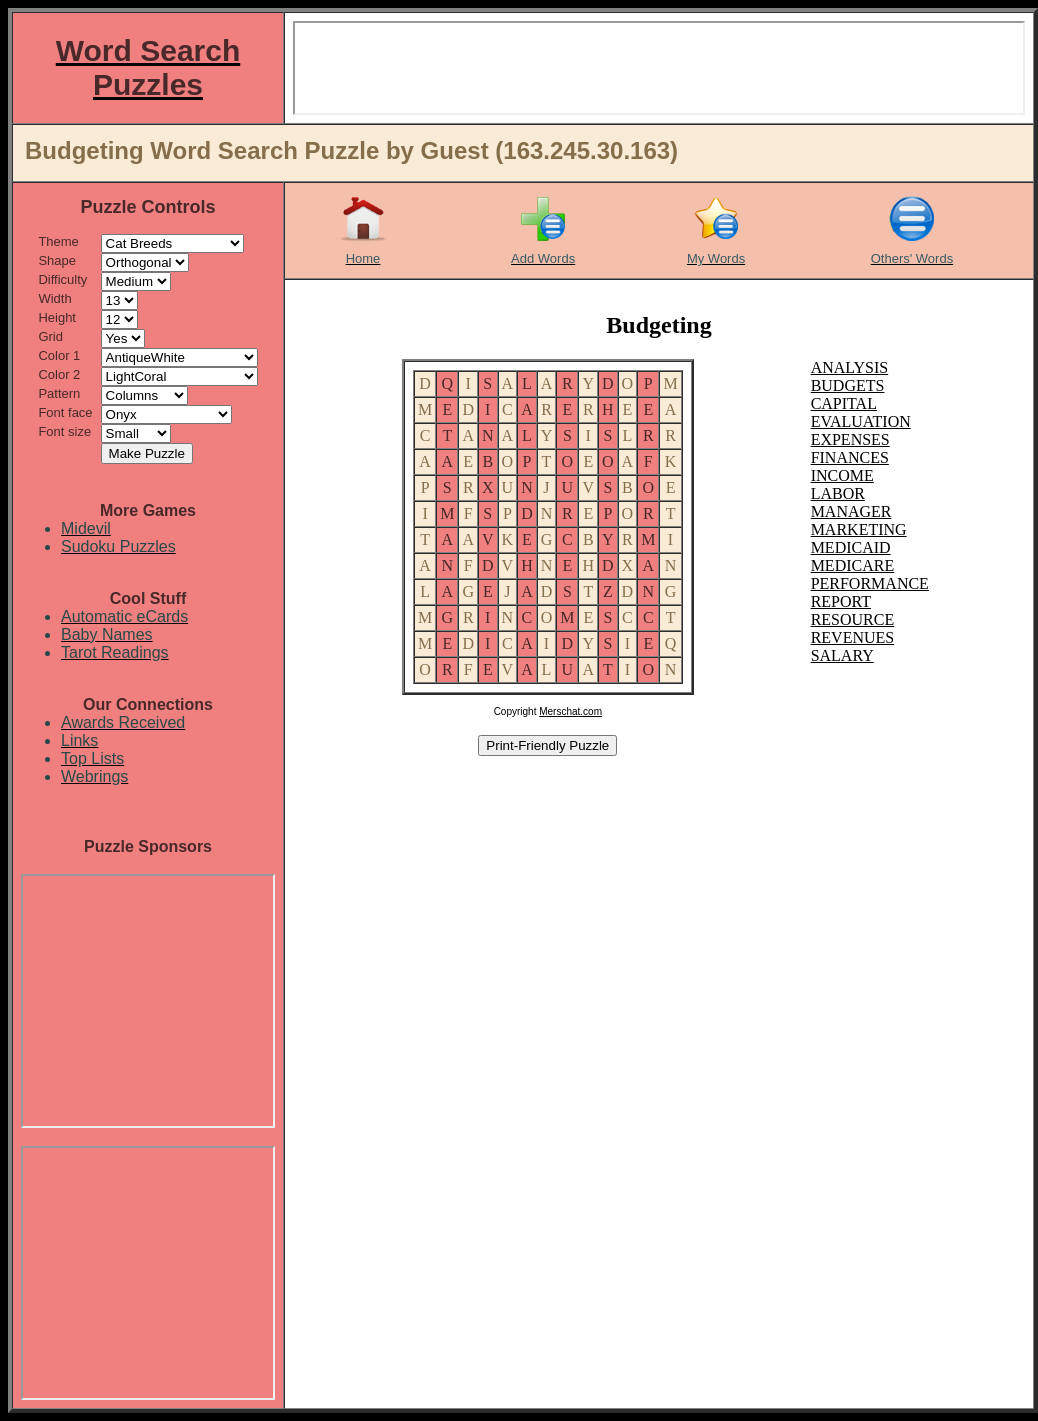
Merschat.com (570, 711)
